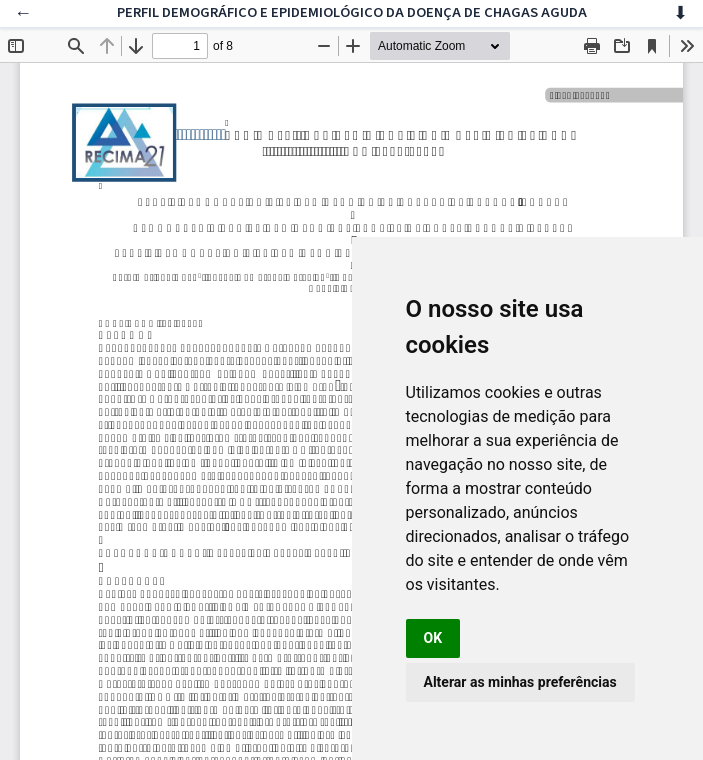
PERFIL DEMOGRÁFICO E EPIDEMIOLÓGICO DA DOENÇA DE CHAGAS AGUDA (352, 12)
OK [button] (433, 638)
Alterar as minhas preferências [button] (520, 682)
